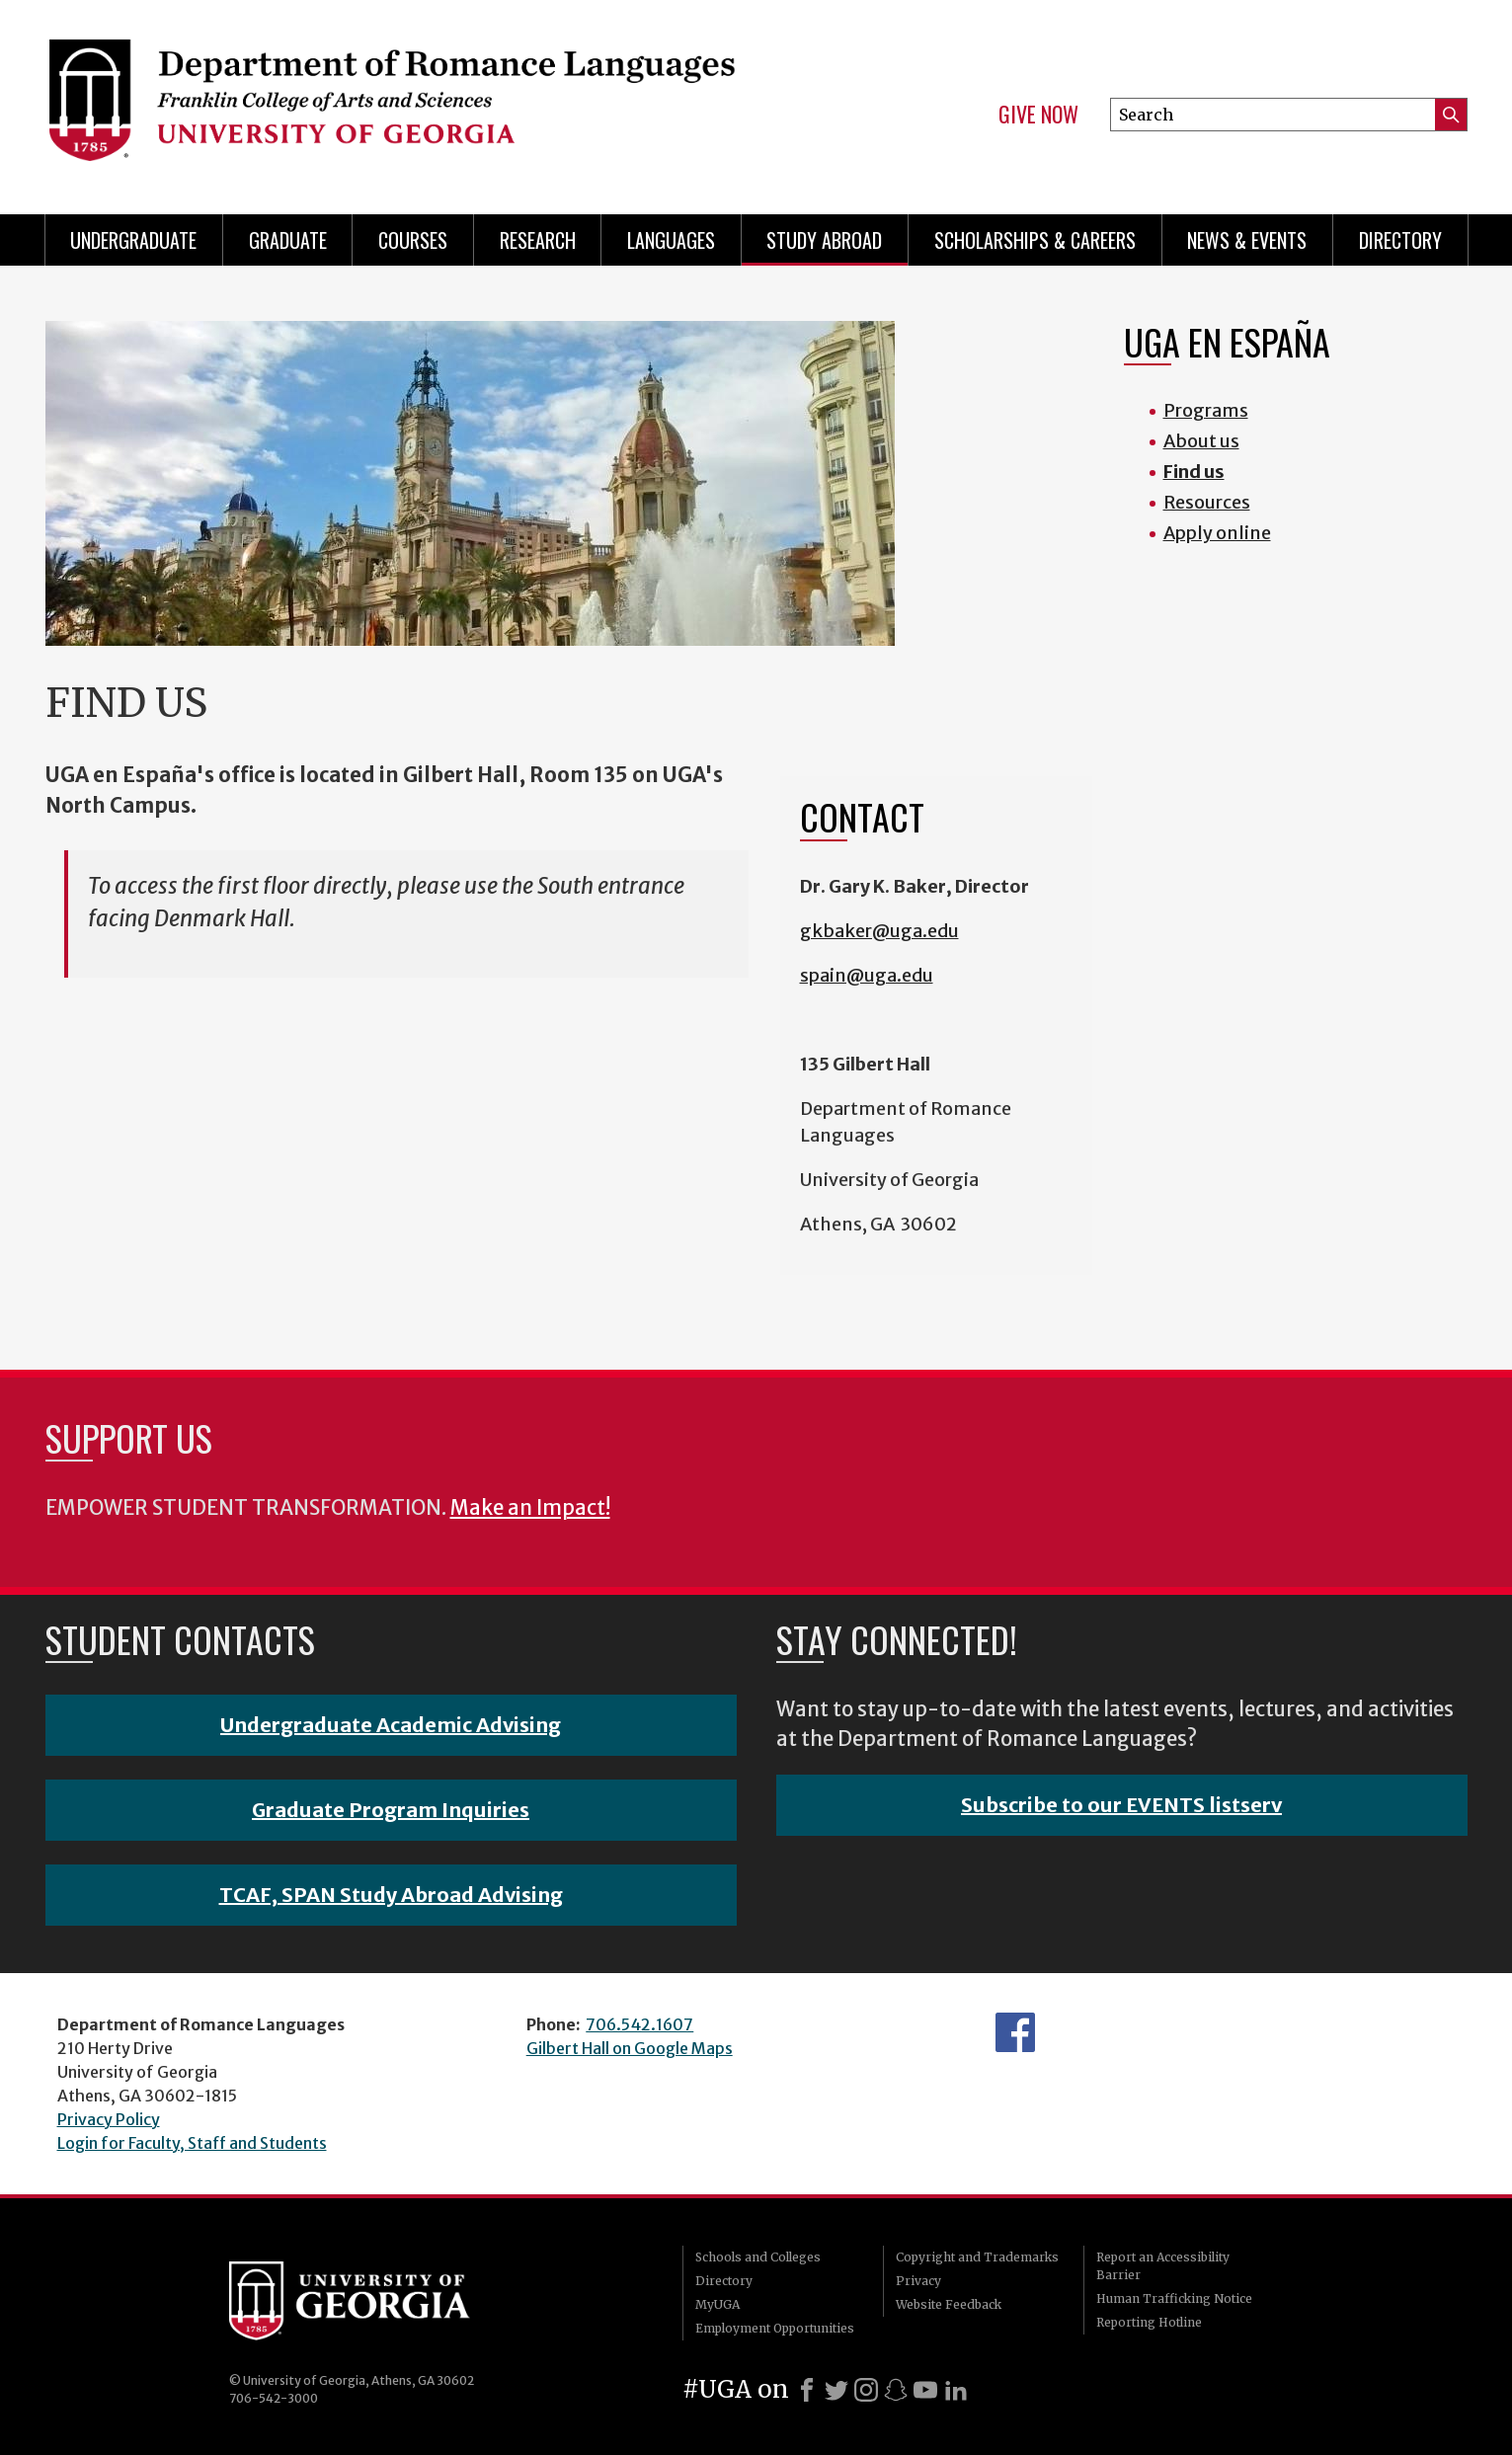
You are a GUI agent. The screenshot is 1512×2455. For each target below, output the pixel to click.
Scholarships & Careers (1035, 240)
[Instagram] (866, 2390)
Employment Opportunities (774, 2328)
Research (538, 240)
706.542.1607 (639, 2024)
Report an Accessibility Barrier (1163, 2266)
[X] (836, 2390)
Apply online (1217, 532)
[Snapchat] (896, 2390)
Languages (671, 240)
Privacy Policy (108, 2119)
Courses (412, 240)
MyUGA (717, 2304)
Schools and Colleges (758, 2257)
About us (1201, 441)
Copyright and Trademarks (977, 2257)
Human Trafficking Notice (1174, 2298)
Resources (1206, 502)
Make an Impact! (530, 1508)
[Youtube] (925, 2390)
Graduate (288, 240)
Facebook (1015, 2032)
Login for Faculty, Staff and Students (192, 2143)
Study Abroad (824, 240)
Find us (1194, 471)
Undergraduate (133, 240)
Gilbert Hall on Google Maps (629, 2048)
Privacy (918, 2280)
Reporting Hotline (1149, 2322)
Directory (1400, 240)
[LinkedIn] (956, 2390)
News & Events (1247, 240)
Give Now (1038, 114)
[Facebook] (807, 2390)
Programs (1205, 410)
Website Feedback (948, 2304)
